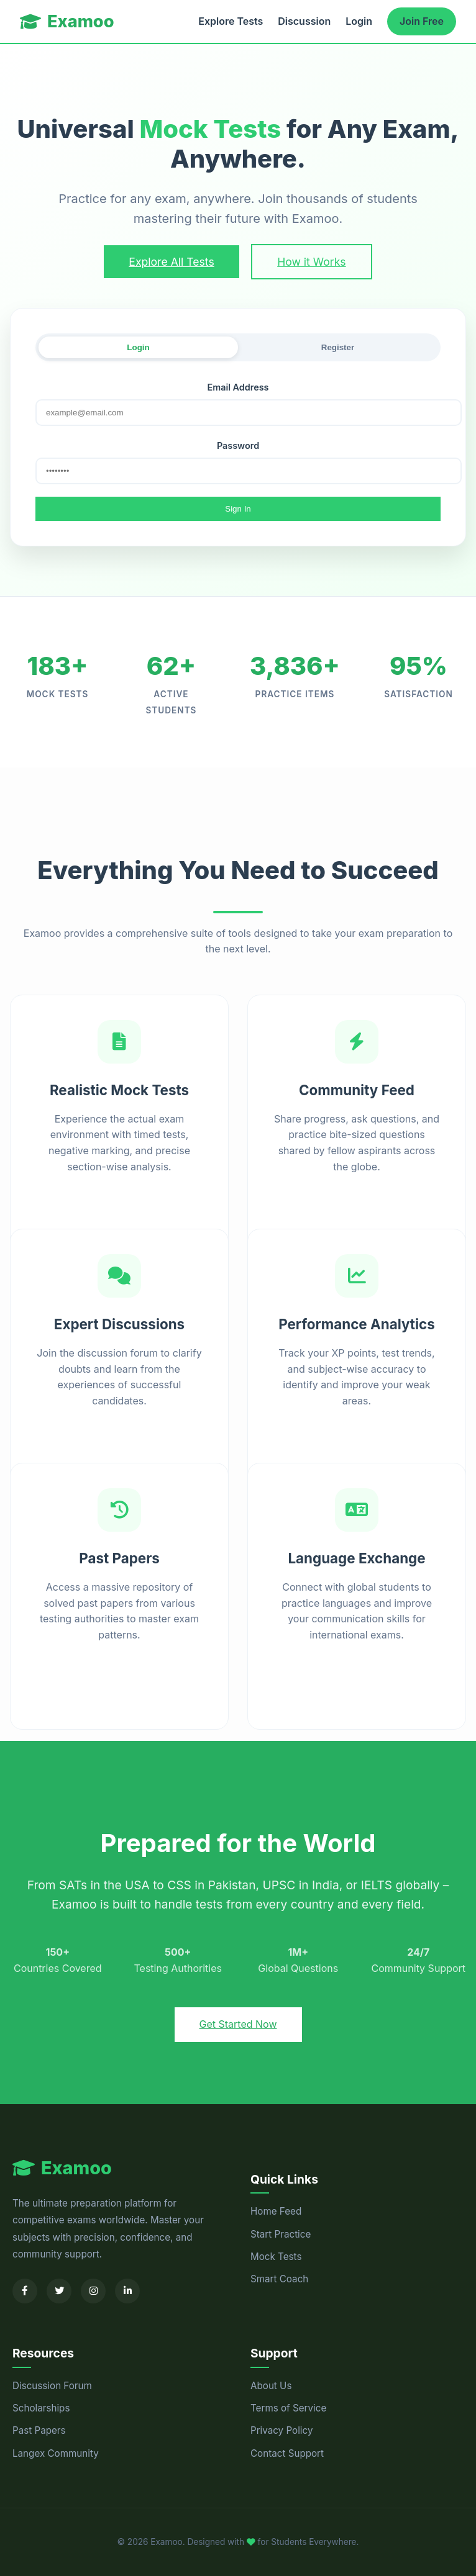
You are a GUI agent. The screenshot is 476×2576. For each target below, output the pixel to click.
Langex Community (55, 2453)
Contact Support (287, 2453)
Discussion (304, 21)
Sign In (238, 508)
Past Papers (39, 2430)
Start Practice (280, 2234)
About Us (270, 2386)
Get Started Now (238, 2024)
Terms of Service (288, 2408)
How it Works (311, 261)
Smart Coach (279, 2279)
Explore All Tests (171, 261)
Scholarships (41, 2408)
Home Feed (275, 2211)
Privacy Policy (281, 2430)
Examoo (67, 21)
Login (359, 21)
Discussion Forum (52, 2386)
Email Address (237, 387)
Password (238, 445)
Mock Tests (275, 2256)
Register (337, 347)
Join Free (422, 21)
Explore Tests (230, 21)
